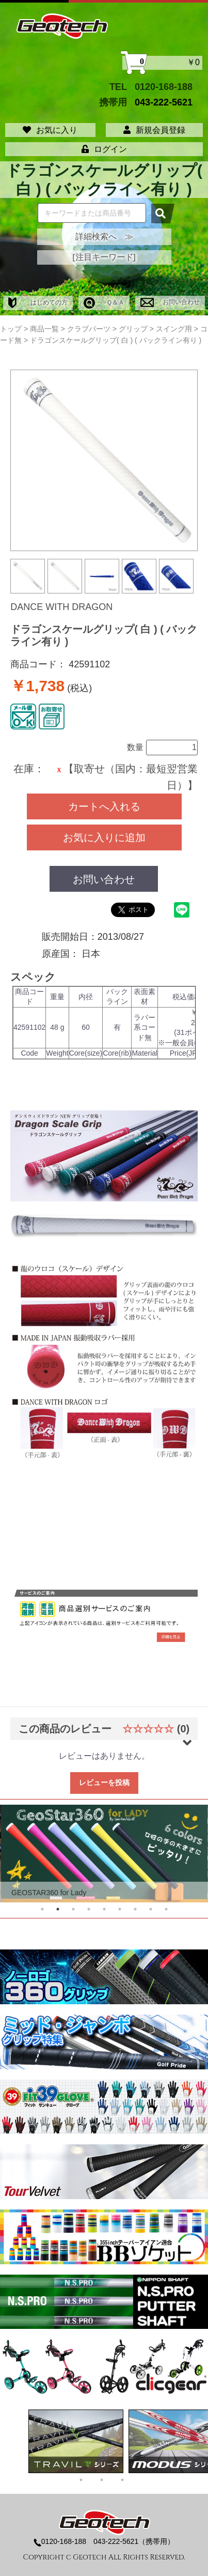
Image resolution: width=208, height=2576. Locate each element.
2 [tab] (58, 1909)
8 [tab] (151, 1909)
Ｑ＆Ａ (104, 302)
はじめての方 (38, 302)
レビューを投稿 (104, 1782)
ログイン (104, 149)
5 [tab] (104, 1909)
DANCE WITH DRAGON (61, 607)
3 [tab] (73, 1909)
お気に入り (50, 130)
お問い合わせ (170, 302)
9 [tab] (166, 1909)
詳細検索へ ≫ (104, 236)
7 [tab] (135, 1909)
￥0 (162, 62)
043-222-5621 (164, 102)
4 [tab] (89, 1909)
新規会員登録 (154, 130)
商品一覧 (44, 329)
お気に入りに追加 (104, 837)
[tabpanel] (104, 1853)
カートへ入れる (104, 806)
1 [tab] (42, 1909)
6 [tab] (120, 1909)
